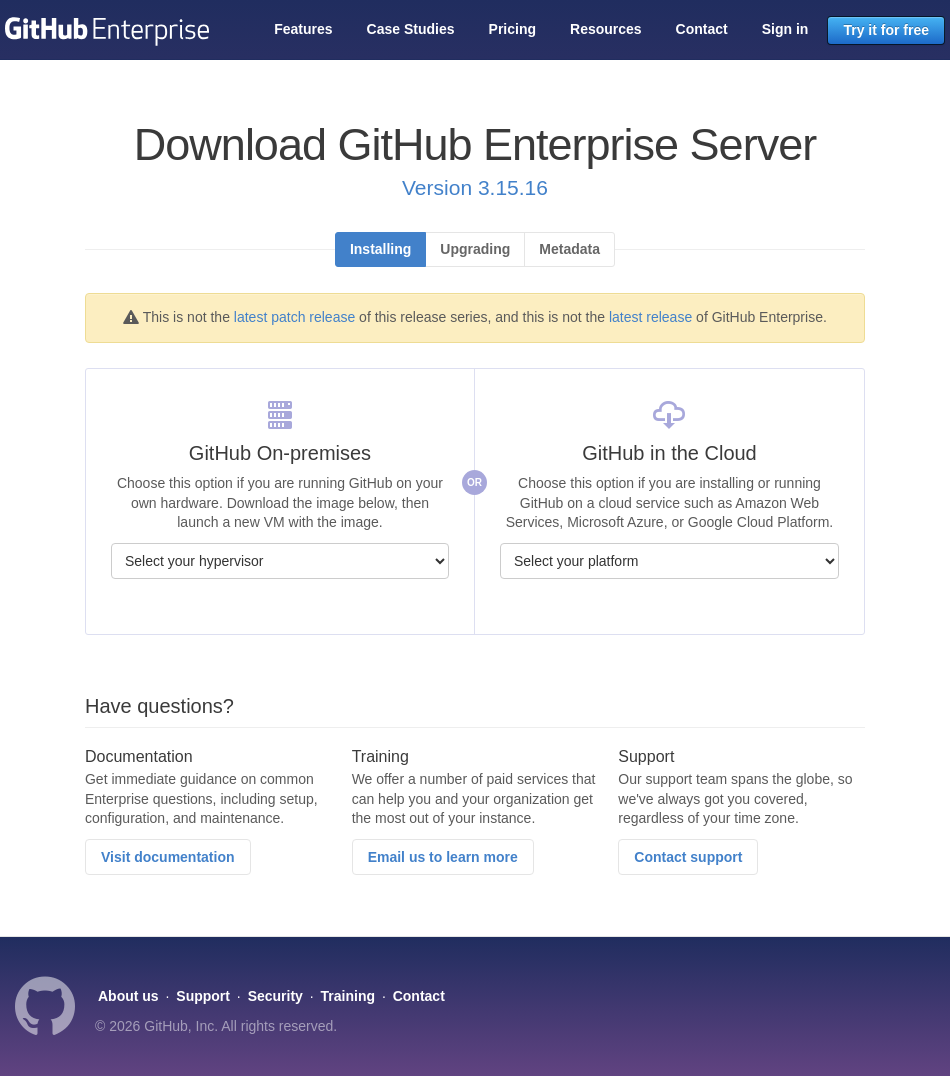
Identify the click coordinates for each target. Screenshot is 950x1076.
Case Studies (411, 29)
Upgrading (475, 249)
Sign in (785, 29)
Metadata (569, 249)
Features (303, 29)
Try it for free (886, 30)
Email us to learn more (443, 857)
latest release (650, 317)
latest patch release (294, 317)
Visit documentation (168, 857)
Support (203, 996)
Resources (606, 29)
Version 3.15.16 (475, 187)
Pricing (512, 29)
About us (128, 996)
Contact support (688, 857)
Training (348, 996)
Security (275, 996)
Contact (702, 29)
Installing (380, 249)
